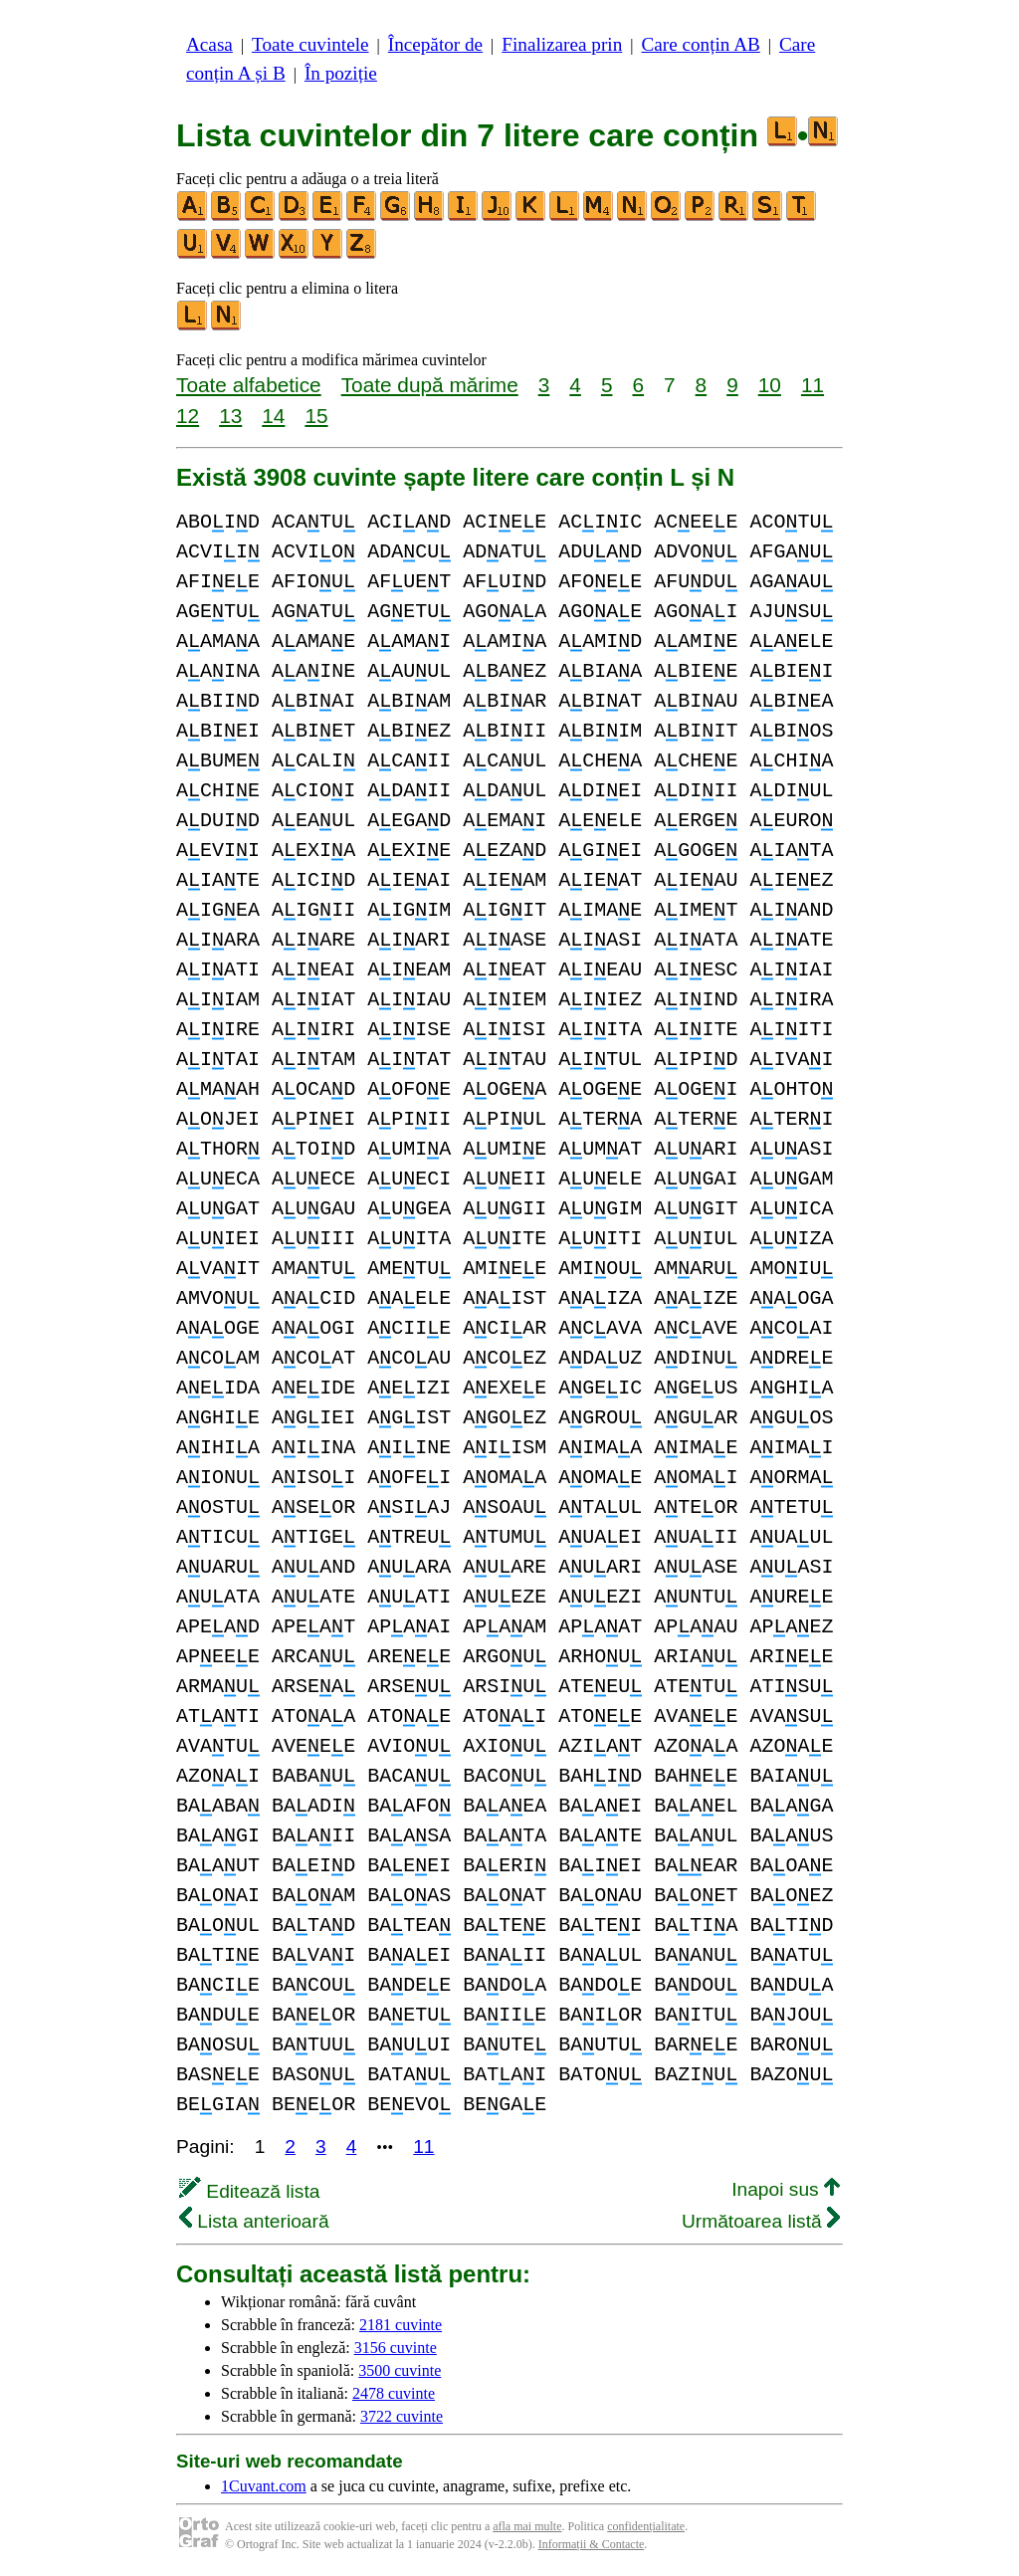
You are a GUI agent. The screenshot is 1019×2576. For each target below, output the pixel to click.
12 (187, 415)
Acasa (209, 44)
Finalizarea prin (562, 44)
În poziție (341, 73)
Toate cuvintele (310, 44)
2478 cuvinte (393, 2393)
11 (812, 384)
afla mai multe (527, 2526)
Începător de (435, 44)
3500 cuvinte (399, 2370)
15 (316, 415)
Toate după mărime (429, 384)
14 (273, 415)
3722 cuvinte (401, 2416)
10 (769, 384)
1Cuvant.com (263, 2485)
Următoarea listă (761, 2221)
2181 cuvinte (400, 2324)
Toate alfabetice (248, 384)
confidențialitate (646, 2526)
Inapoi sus (785, 2189)
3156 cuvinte (395, 2347)
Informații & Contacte (591, 2544)
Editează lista (249, 2191)
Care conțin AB (700, 44)
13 (230, 415)
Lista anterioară (254, 2221)
